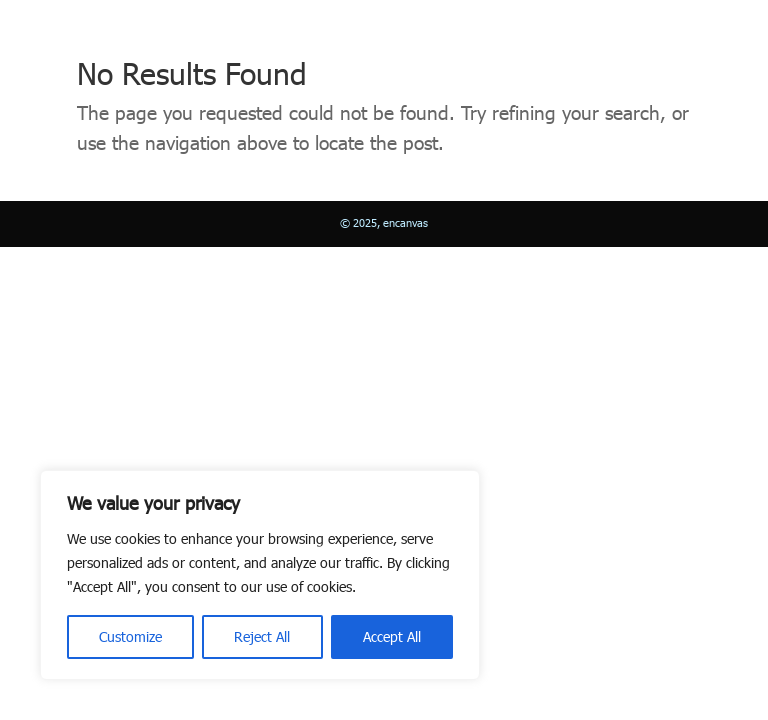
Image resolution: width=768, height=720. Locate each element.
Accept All (392, 636)
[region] (260, 575)
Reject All (262, 636)
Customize (130, 636)
